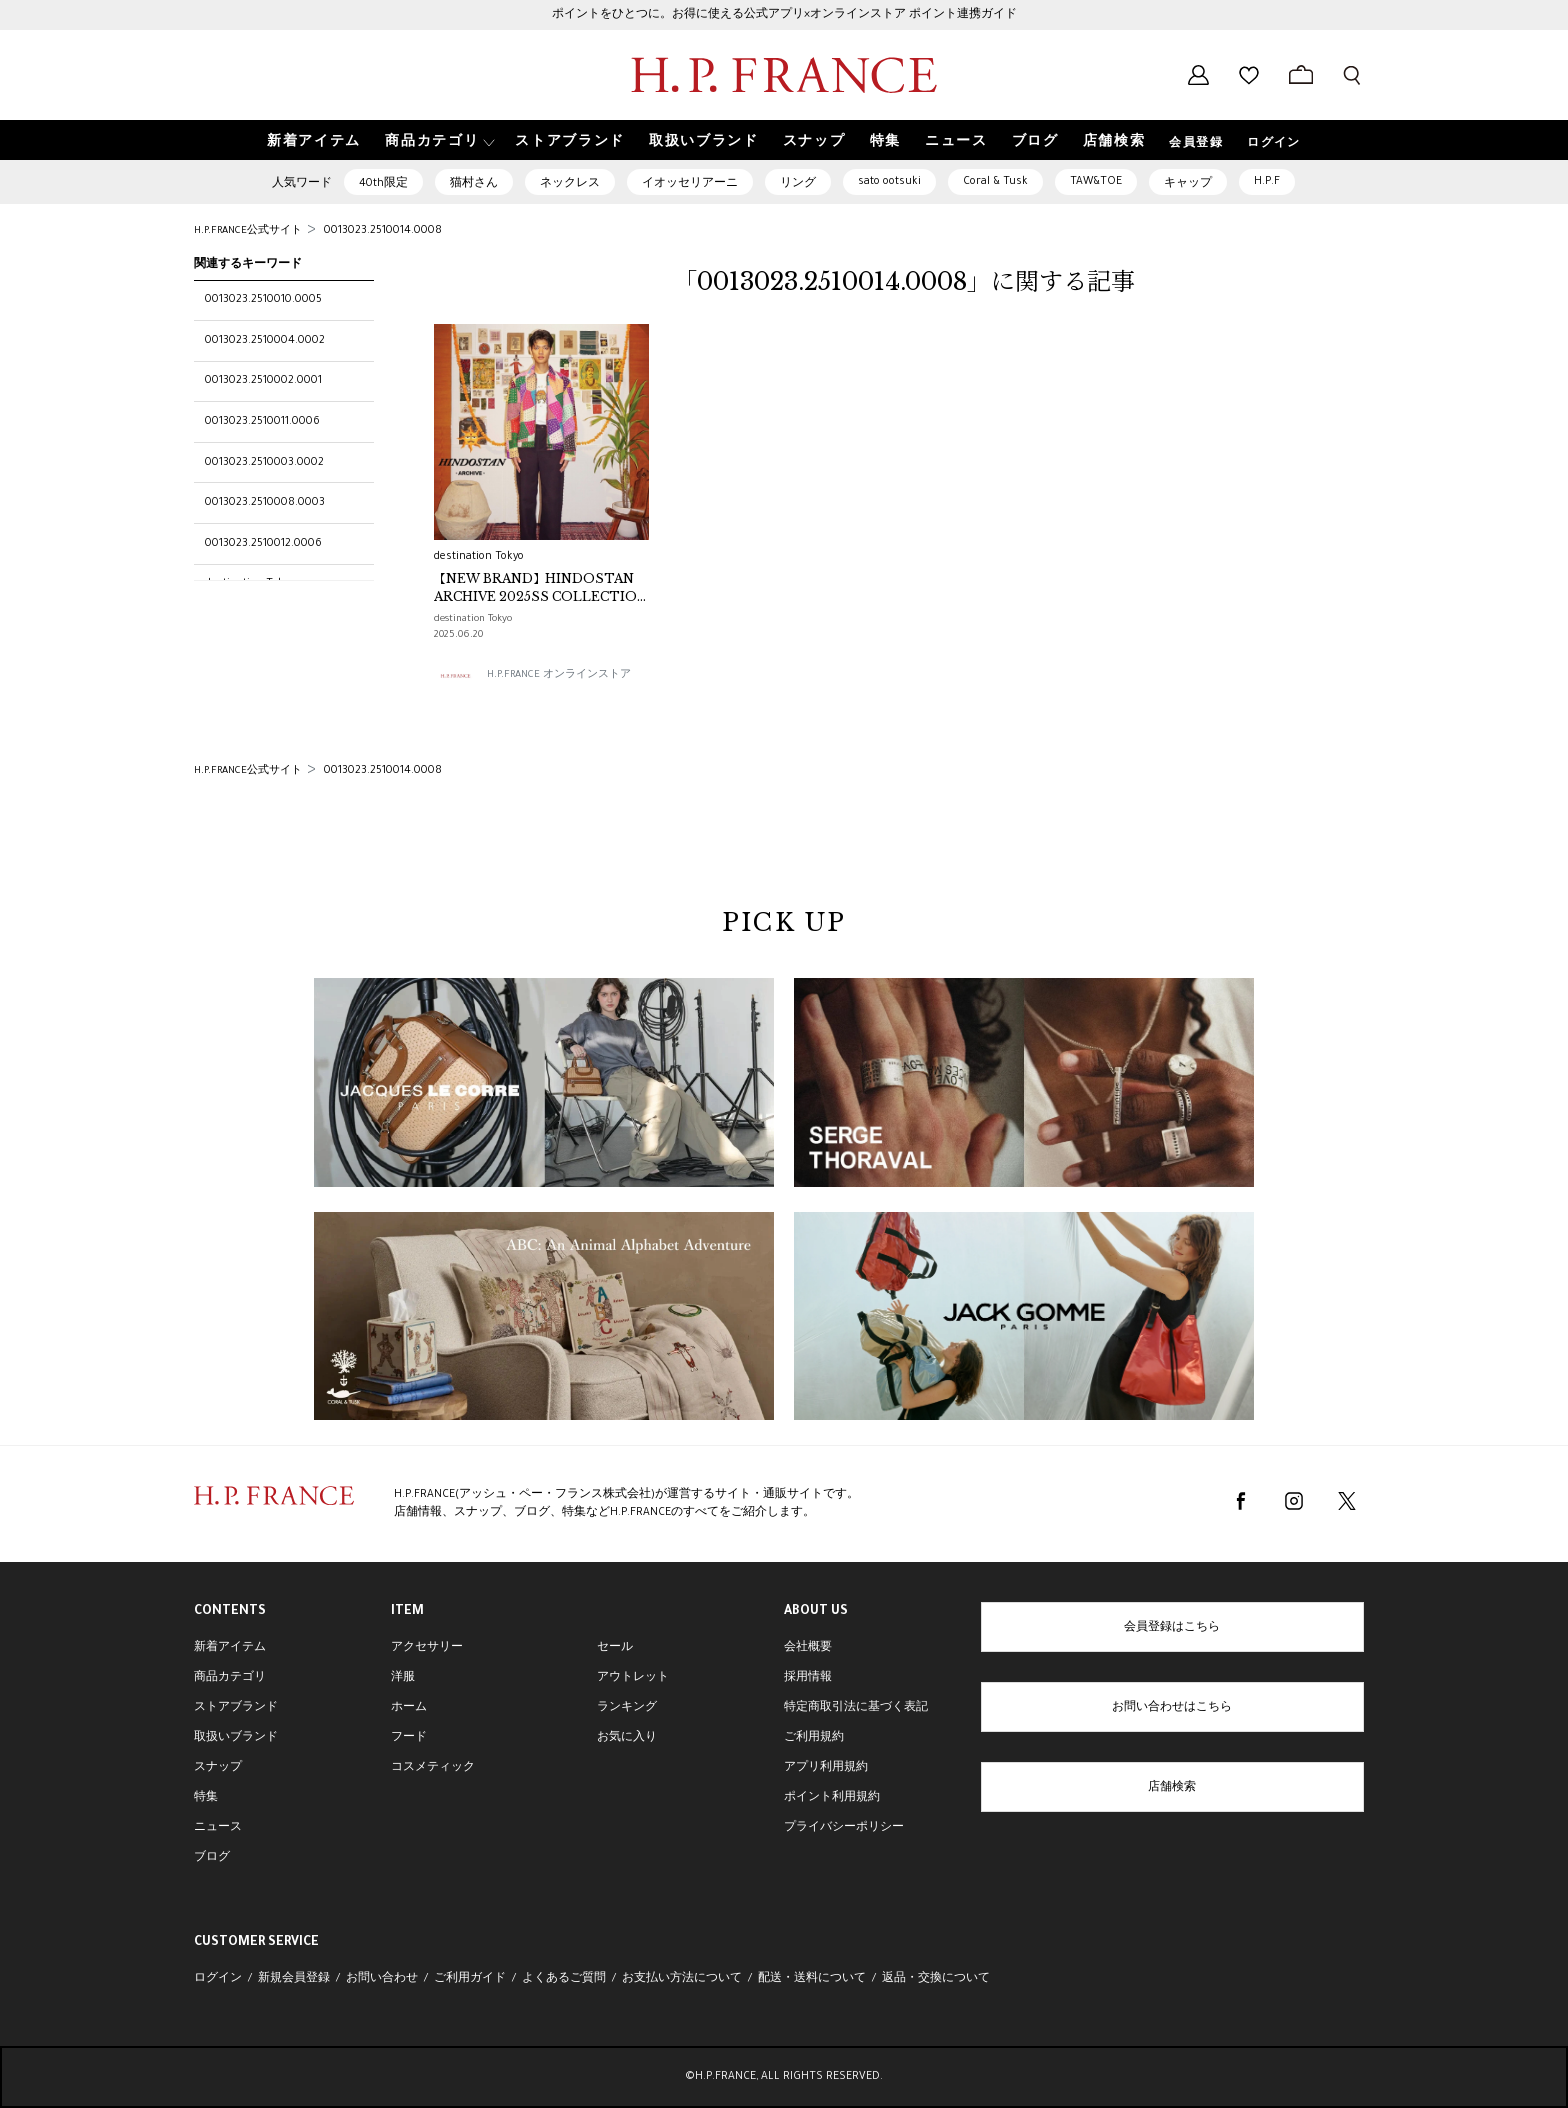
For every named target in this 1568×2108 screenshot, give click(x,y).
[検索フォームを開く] (1352, 75)
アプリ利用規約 (826, 1768)
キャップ (1188, 184)
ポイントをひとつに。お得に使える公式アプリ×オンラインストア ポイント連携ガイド (784, 15)
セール (615, 1648)
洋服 (403, 1678)
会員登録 (1196, 144)
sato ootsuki (889, 182)
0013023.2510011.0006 (262, 422)
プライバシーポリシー (844, 1828)
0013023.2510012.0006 (263, 544)
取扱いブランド (236, 1738)
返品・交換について (936, 1979)
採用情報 (808, 1678)
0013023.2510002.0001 (263, 381)
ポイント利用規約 (832, 1798)
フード (409, 1738)
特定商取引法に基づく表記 (856, 1708)
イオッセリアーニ (690, 184)
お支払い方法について (682, 1979)
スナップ (218, 1768)
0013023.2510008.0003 (265, 503)
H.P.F (1267, 182)
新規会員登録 (294, 1979)
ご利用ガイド (470, 1979)
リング (798, 184)
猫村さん (474, 184)
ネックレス (570, 184)
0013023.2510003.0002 (264, 463)
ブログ (212, 1858)
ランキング (627, 1708)
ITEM (407, 1612)
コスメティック (433, 1768)
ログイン (1274, 144)
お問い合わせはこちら (1172, 1708)
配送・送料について (812, 1979)
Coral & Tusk (995, 182)
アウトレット (633, 1678)
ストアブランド (236, 1708)
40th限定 (383, 184)
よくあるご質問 (564, 1979)
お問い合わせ (382, 1979)
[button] (438, 140)
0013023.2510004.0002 (265, 341)
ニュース (218, 1828)
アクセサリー (427, 1648)
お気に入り (627, 1738)
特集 (206, 1798)
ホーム (409, 1708)
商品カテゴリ (230, 1678)
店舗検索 (1172, 1788)
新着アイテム (230, 1648)
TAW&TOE (1096, 182)
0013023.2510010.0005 (263, 300)
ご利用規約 (814, 1738)
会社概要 (808, 1648)
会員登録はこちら (1172, 1628)
